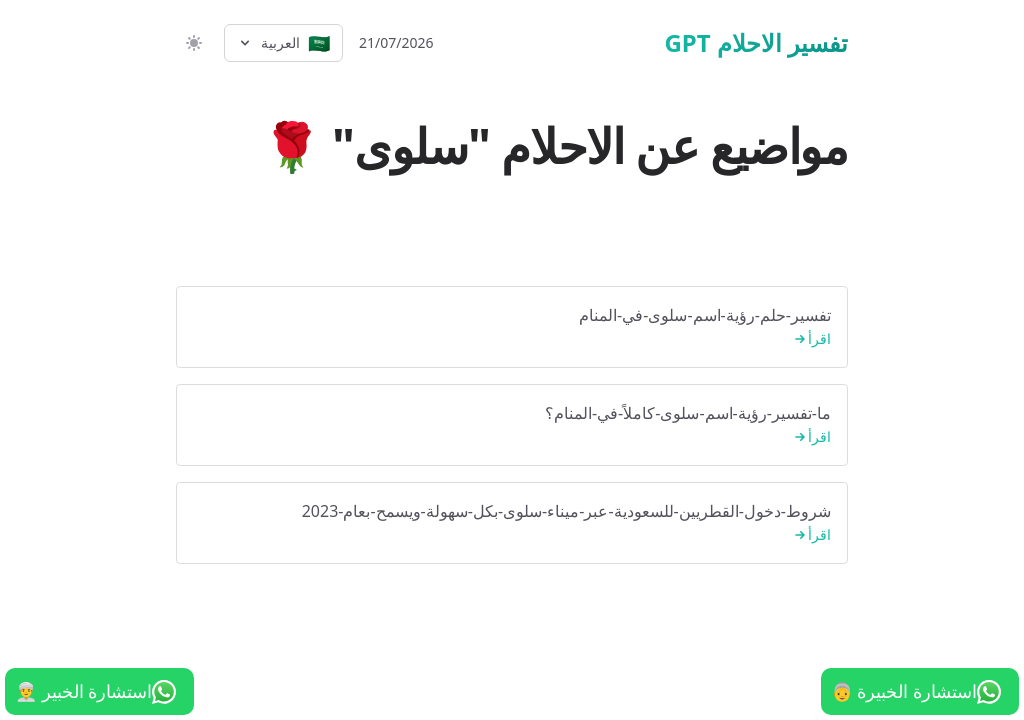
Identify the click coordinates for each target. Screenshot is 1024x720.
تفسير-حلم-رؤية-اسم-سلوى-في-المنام (512, 327)
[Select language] (283, 43)
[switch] (192, 43)
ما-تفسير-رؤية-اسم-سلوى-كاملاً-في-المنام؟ (512, 425)
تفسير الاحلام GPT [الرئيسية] (756, 43)
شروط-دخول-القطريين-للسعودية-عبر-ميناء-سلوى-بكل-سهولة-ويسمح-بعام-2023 (512, 523)
